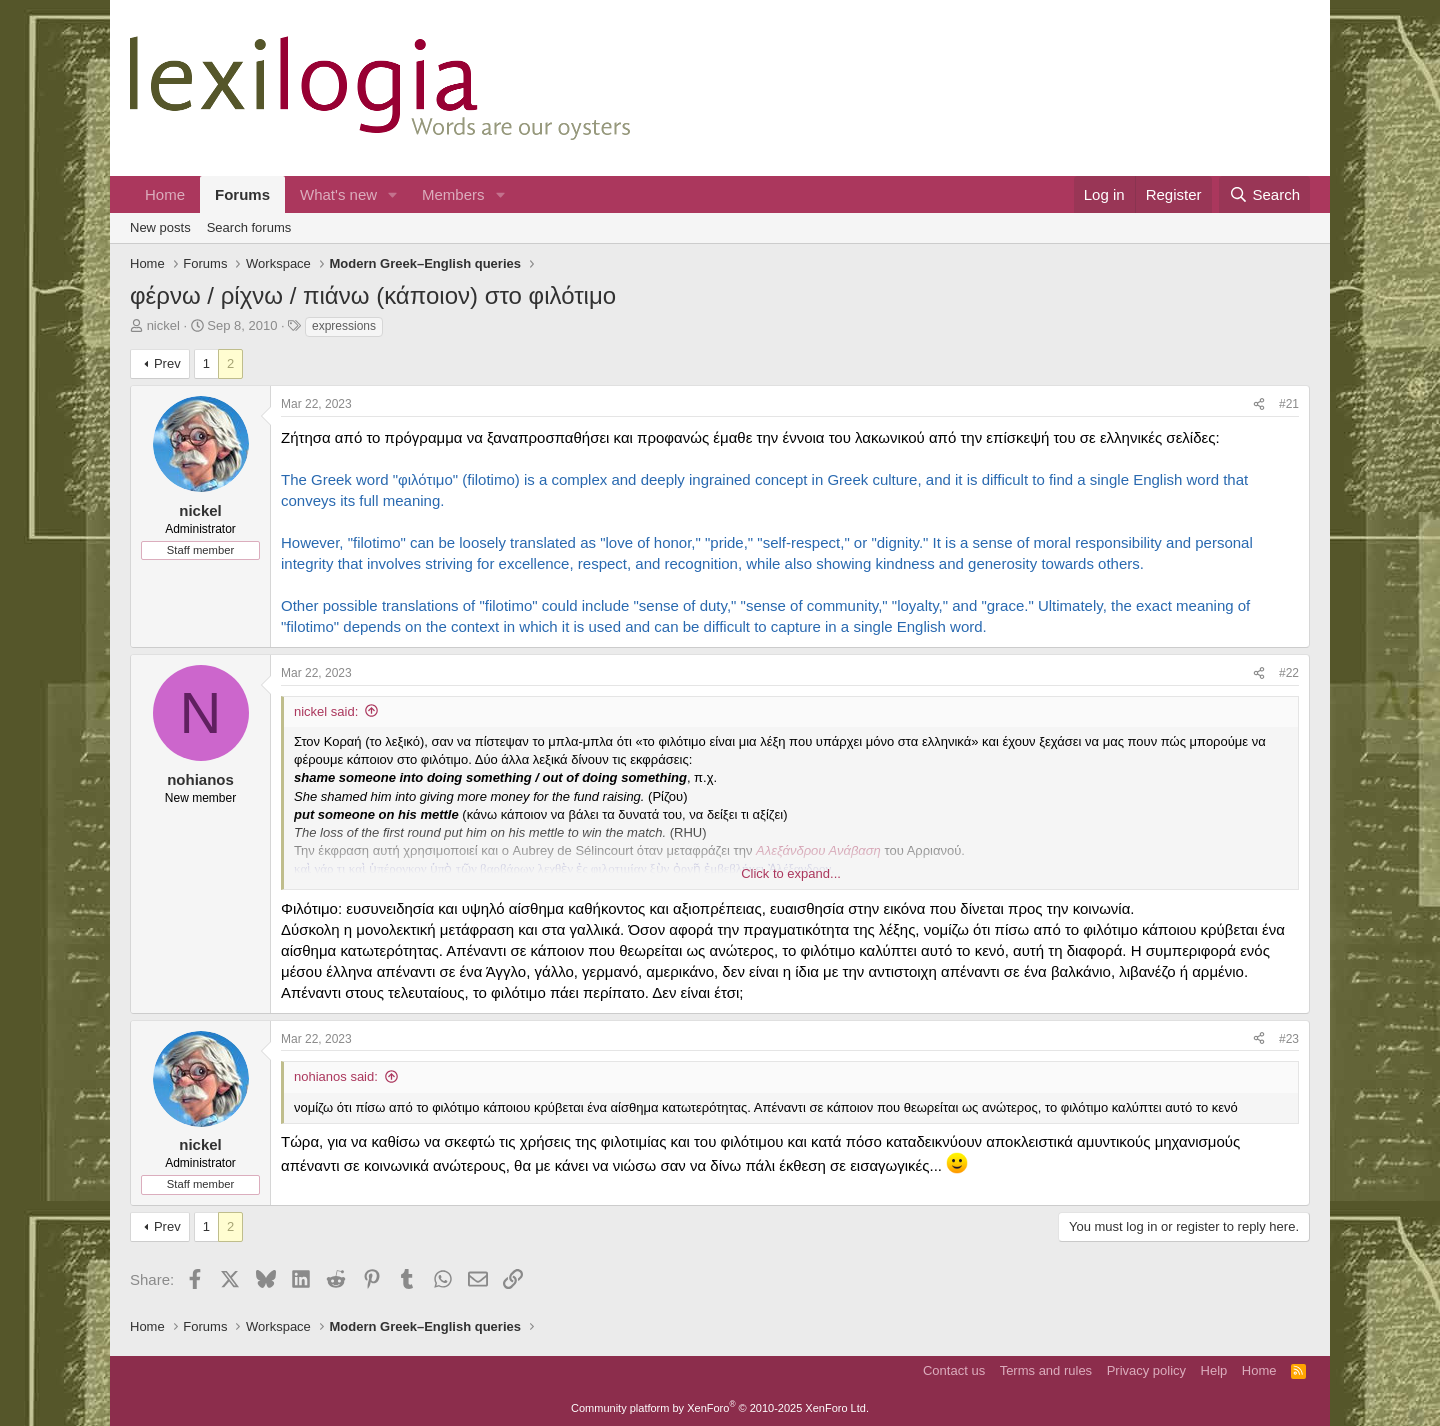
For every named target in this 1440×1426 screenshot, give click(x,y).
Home (165, 194)
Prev (167, 363)
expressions (344, 326)
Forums (242, 194)
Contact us (954, 1370)
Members (453, 194)
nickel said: (326, 711)
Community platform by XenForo (720, 1408)
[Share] (1259, 404)
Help (1214, 1370)
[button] (393, 194)
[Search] (1264, 194)
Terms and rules (1046, 1370)
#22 (1289, 673)
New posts (160, 227)
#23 (1289, 1039)
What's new (338, 194)
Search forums (249, 227)
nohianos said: (336, 1076)
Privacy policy (1146, 1370)
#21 (1289, 404)
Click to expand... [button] (791, 873)
